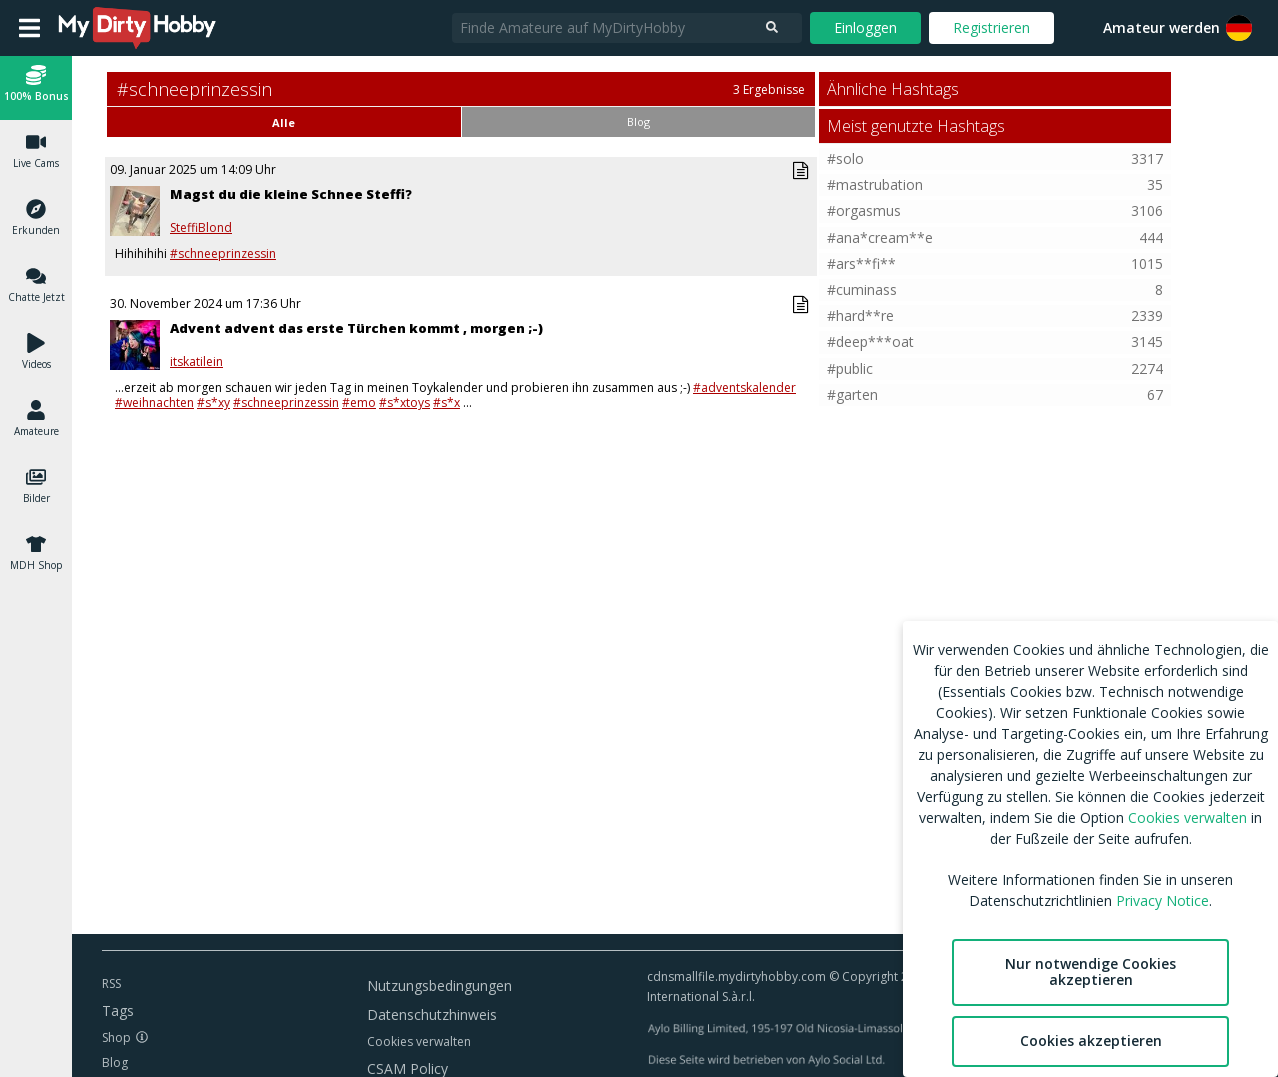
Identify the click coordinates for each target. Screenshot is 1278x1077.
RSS (111, 983)
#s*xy (213, 402)
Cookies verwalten (419, 1041)
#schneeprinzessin (223, 253)
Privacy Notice (1162, 900)
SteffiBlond (201, 228)
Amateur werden (1161, 27)
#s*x (446, 402)
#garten (852, 394)
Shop (116, 1037)
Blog (115, 1062)
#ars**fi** (861, 263)
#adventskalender (744, 387)
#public (850, 368)
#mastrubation (875, 184)
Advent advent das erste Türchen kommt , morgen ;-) (356, 328)
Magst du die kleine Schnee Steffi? (291, 194)
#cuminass (862, 289)
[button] (36, 86)
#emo (359, 402)
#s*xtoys (404, 402)
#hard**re (860, 315)
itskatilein (196, 362)
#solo (845, 158)
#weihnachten (154, 402)
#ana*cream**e (880, 237)
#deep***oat (870, 341)
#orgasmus (864, 210)
